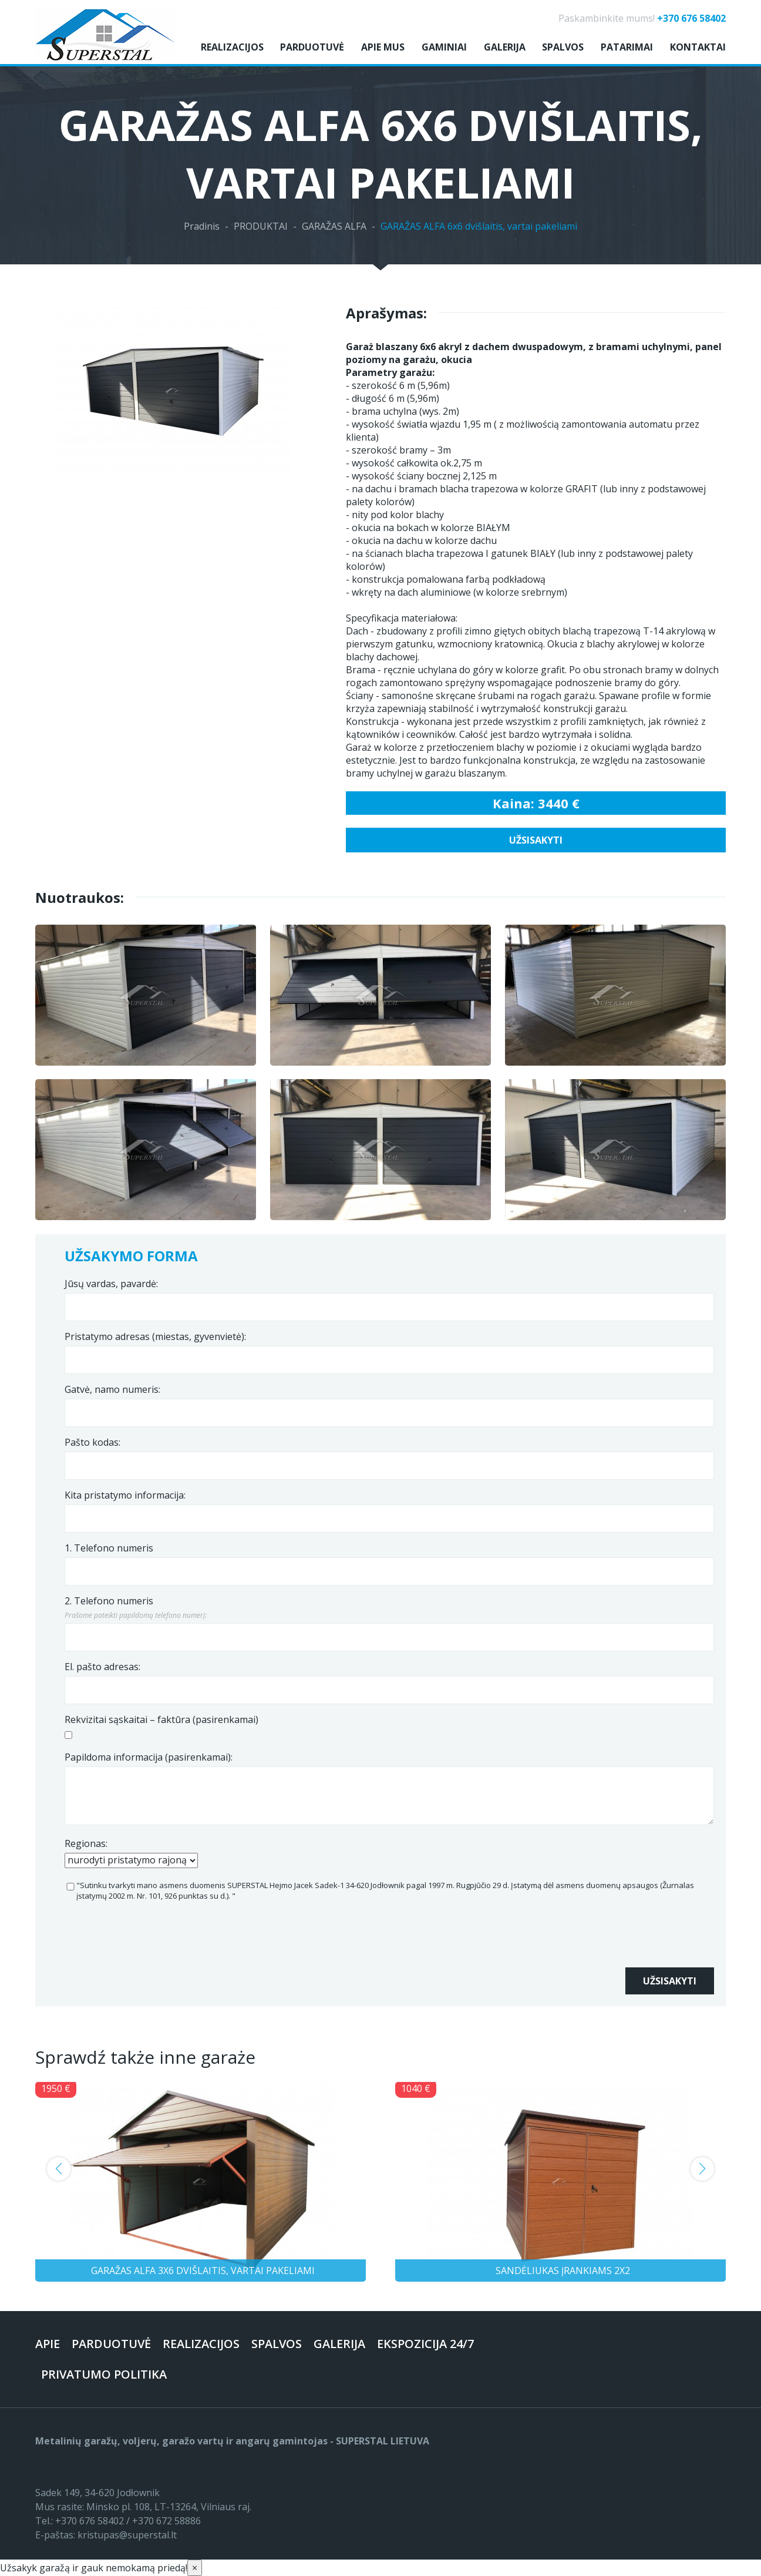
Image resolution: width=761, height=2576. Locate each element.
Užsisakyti (536, 840)
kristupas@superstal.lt (127, 2534)
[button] (58, 2169)
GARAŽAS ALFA (334, 226)
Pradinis (202, 226)
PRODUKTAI (261, 226)
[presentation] (154, 1944)
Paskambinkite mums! (642, 18)
